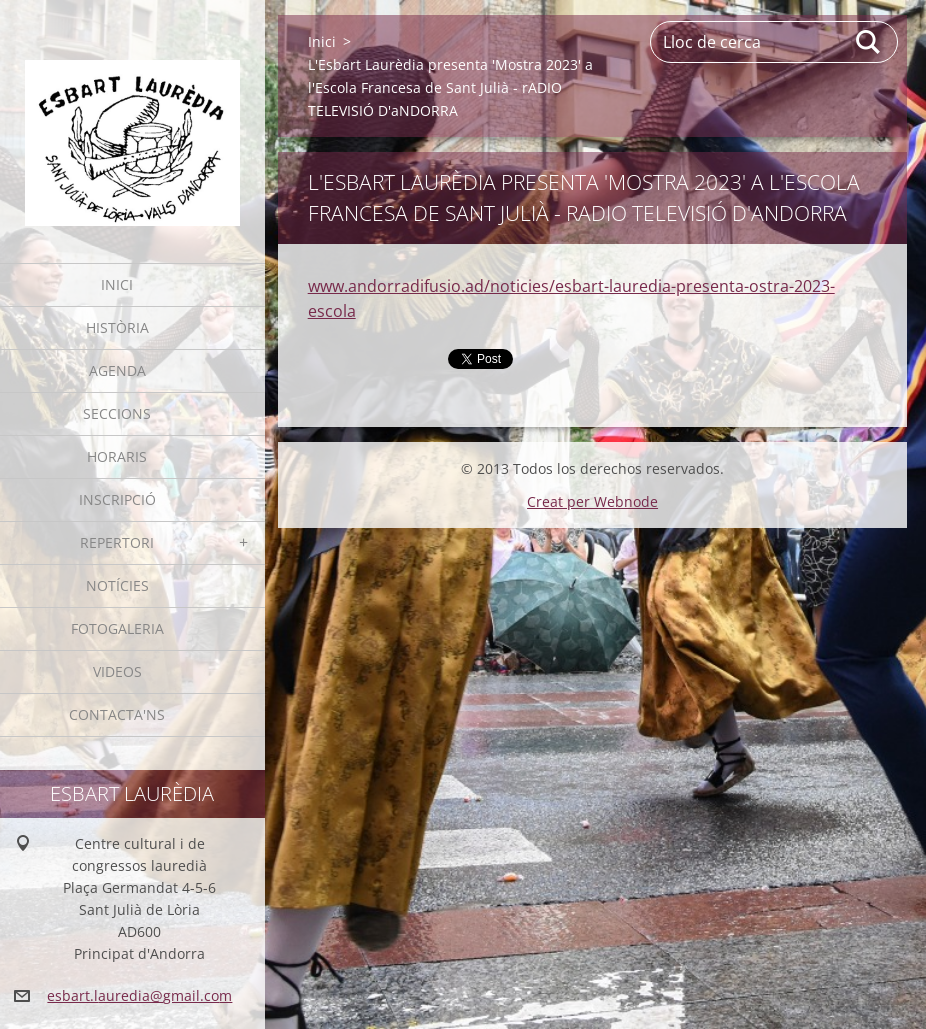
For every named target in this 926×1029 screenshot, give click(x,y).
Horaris (117, 456)
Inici (117, 284)
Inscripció (117, 499)
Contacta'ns (117, 714)
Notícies (117, 585)
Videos (117, 671)
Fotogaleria (117, 628)
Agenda (117, 370)
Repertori (117, 542)
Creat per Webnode (592, 501)
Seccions (117, 413)
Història (117, 327)
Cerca (869, 42)
